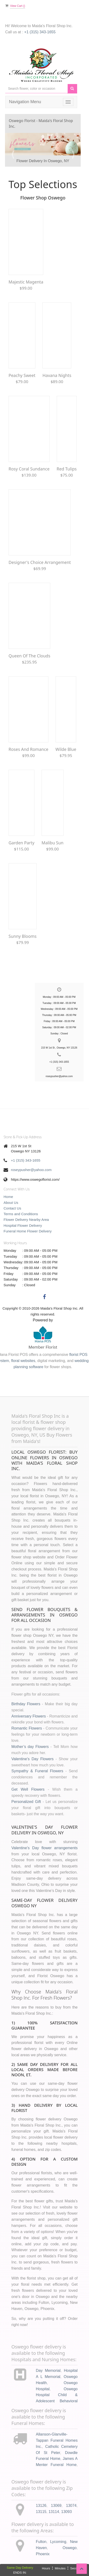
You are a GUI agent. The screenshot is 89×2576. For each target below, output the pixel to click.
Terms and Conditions (21, 1214)
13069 (56, 2506)
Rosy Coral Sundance (29, 469)
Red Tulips (67, 469)
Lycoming (58, 2542)
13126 (41, 2506)
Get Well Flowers (28, 1789)
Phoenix (43, 2554)
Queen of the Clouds (29, 656)
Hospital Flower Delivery (23, 1225)
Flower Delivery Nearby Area (26, 1220)
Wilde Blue (66, 749)
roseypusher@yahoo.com (31, 1170)
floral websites (23, 1361)
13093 (66, 2512)
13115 (41, 2512)
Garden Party (21, 843)
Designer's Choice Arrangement (40, 562)
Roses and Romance (28, 749)
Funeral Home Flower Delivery (28, 1231)
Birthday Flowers (25, 1704)
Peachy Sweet (22, 375)
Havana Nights (56, 375)
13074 (71, 2506)
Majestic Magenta (26, 282)
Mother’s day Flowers (30, 1747)
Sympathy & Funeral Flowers (37, 1771)
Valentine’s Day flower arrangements (44, 1848)
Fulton (41, 2542)
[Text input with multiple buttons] (36, 88)
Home (8, 1197)
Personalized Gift (26, 1802)
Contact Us (12, 1208)
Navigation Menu (25, 101)
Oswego (70, 2548)
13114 (53, 2512)
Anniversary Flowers (28, 1716)
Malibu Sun (53, 843)
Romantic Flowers (26, 1728)
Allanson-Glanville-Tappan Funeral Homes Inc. (57, 2440)
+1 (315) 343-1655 (40, 32)
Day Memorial (48, 2371)
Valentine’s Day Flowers (32, 1759)
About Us (11, 1203)
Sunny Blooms (23, 936)
